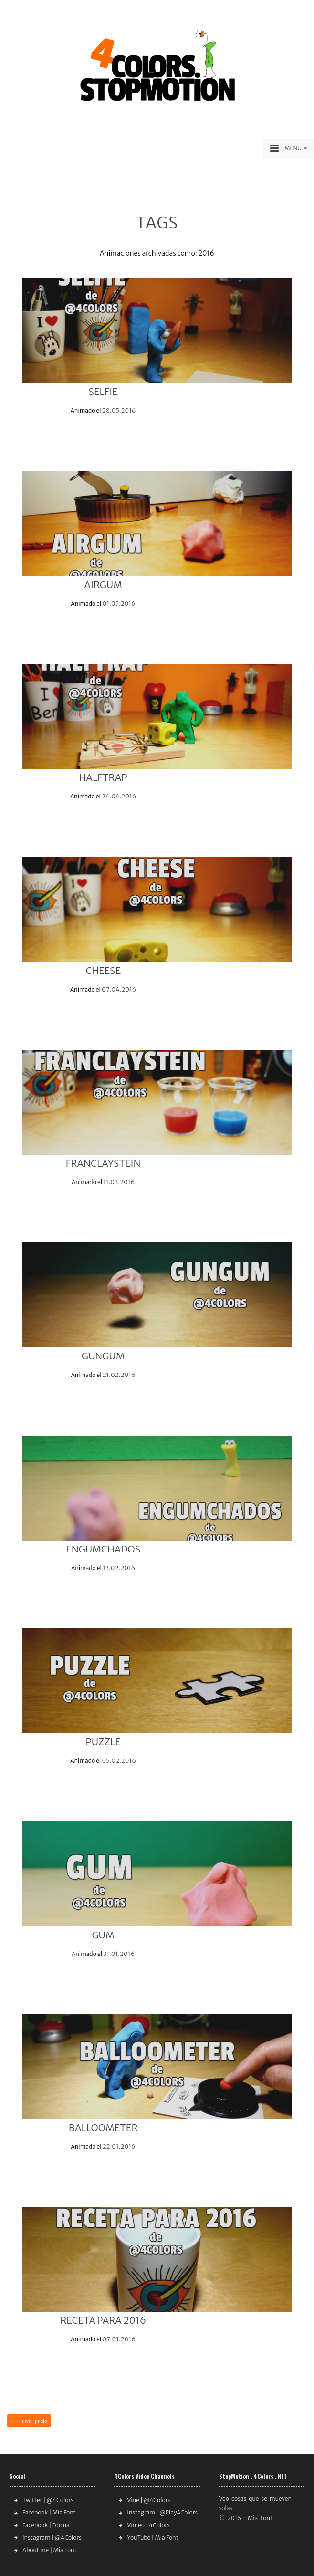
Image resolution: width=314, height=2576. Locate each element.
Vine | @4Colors (148, 2500)
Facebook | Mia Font (49, 2512)
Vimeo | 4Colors (148, 2525)
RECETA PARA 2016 (103, 2320)
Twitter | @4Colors (47, 2500)
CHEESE (103, 970)
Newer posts (29, 2420)
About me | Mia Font (49, 2550)
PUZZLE (102, 1742)
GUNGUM (103, 1356)
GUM (103, 1935)
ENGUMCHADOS (103, 1549)
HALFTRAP (103, 777)
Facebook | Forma (46, 2525)
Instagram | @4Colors (52, 2537)
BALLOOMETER (103, 2127)
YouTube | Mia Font (152, 2537)
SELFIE (102, 391)
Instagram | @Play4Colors (162, 2512)
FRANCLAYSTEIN (103, 1163)
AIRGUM (103, 584)
